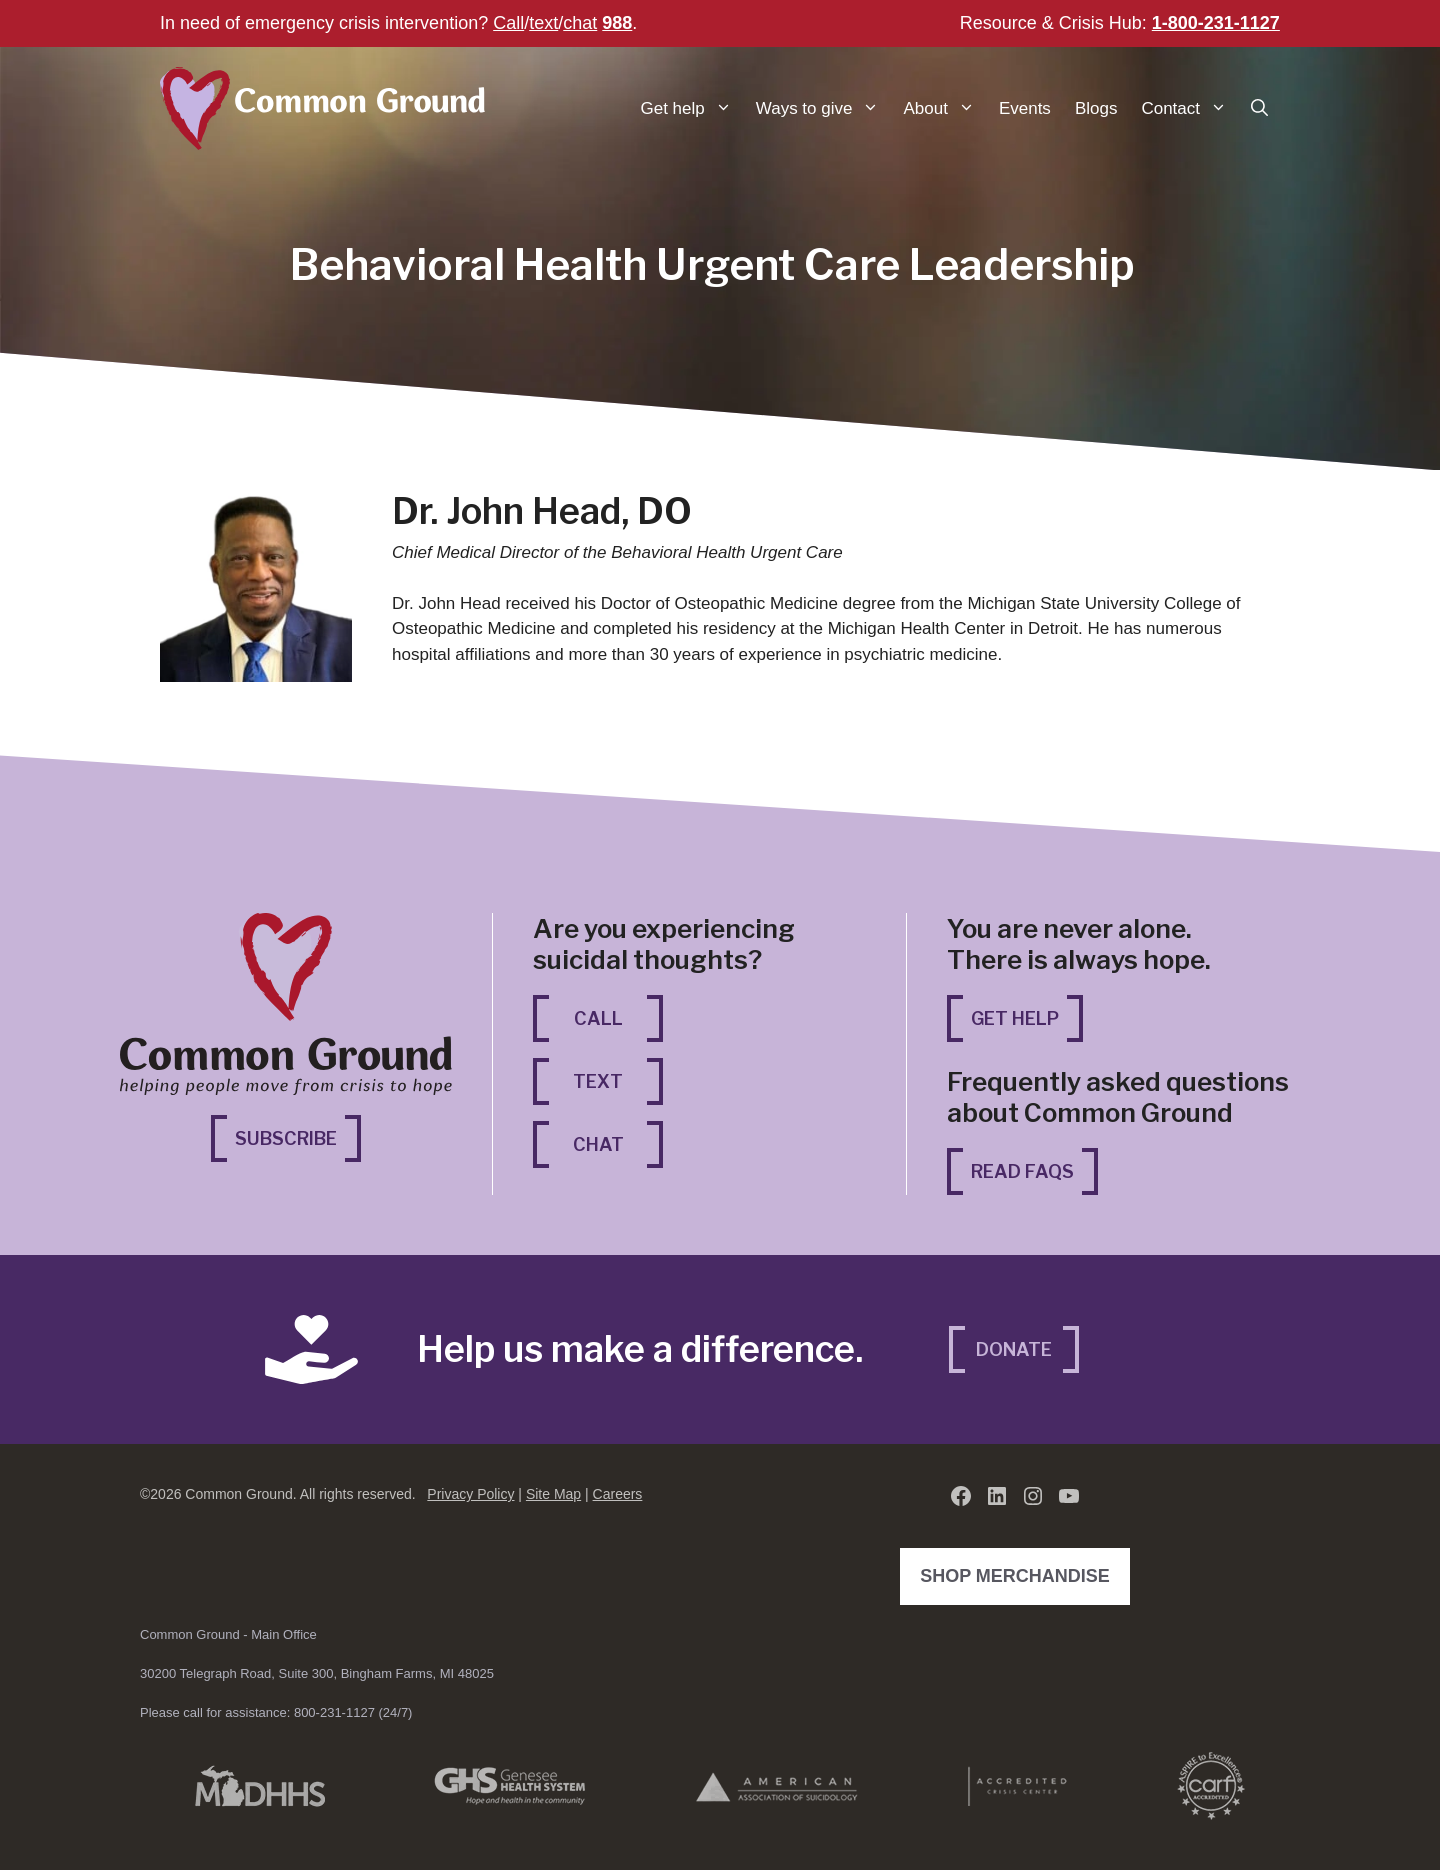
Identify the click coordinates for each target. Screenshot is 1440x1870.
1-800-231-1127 (1216, 23)
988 (617, 23)
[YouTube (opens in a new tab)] (1069, 1496)
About (944, 108)
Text (598, 1081)
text (543, 23)
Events (1025, 108)
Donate (1014, 1349)
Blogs (1096, 108)
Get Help (1015, 1018)
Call (508, 23)
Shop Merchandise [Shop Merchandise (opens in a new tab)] (1020, 1574)
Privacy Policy (470, 1494)
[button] (1259, 108)
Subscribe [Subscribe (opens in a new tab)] (298, 1136)
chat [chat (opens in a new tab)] (580, 23)
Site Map (553, 1494)
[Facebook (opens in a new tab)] (961, 1496)
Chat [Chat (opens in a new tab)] (618, 1142)
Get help (692, 108)
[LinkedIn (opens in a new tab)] (997, 1496)
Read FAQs (1022, 1171)
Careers (618, 1494)
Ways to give (824, 108)
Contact (1190, 108)
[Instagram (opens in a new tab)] (1033, 1496)
